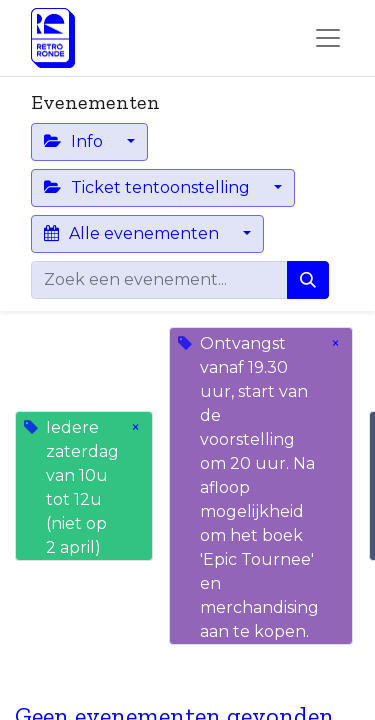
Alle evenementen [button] (133, 233)
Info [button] (75, 141)
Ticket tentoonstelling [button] (149, 187)
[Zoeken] (308, 280)
